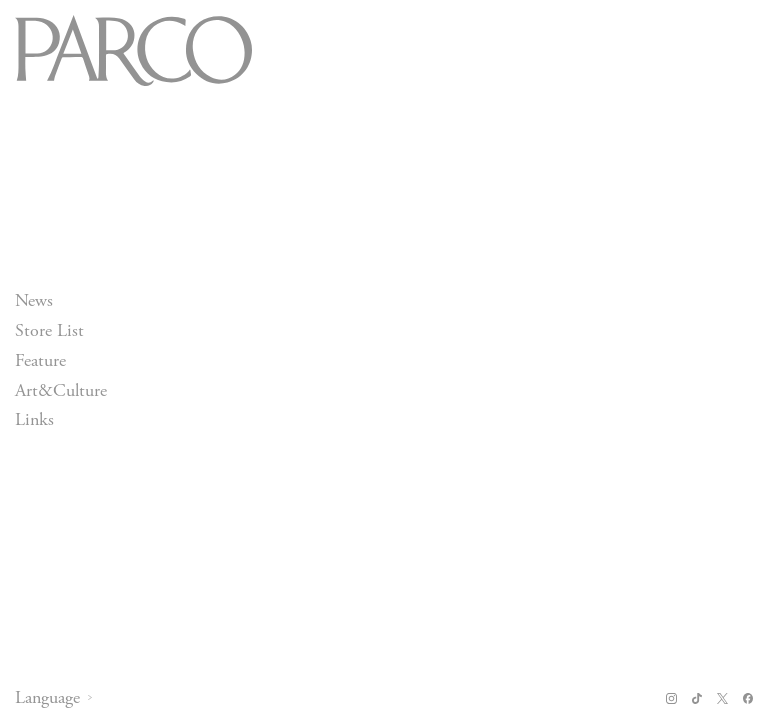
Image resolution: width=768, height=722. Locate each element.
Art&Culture (61, 390)
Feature (40, 360)
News (34, 300)
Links (34, 420)
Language (47, 698)
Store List (49, 330)
